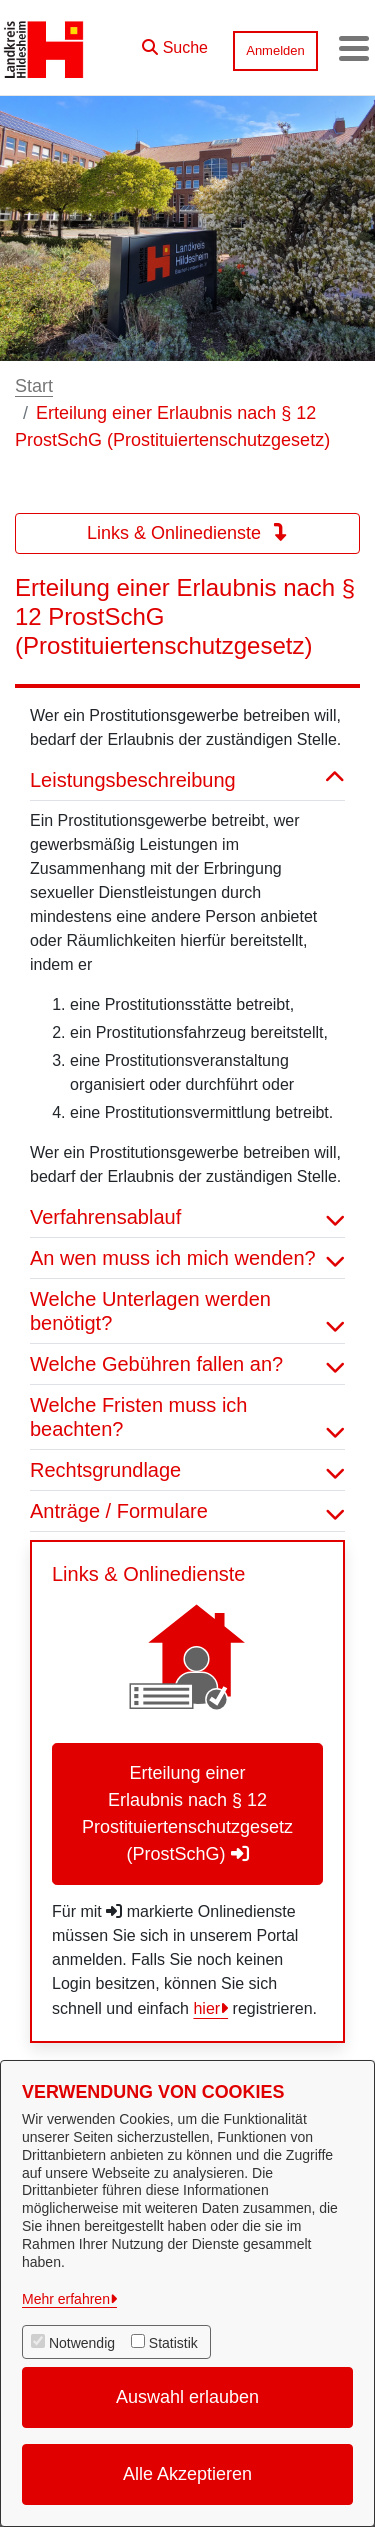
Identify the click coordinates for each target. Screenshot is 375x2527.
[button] (175, 43)
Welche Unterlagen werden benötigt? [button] (187, 1311)
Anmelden (275, 50)
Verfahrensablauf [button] (187, 1217)
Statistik (173, 2343)
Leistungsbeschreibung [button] (187, 780)
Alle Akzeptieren (187, 2474)
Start (34, 386)
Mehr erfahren (66, 2299)
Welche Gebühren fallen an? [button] (187, 1364)
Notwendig (82, 2343)
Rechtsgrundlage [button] (187, 1470)
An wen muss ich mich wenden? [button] (187, 1258)
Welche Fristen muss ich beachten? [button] (187, 1417)
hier (206, 2008)
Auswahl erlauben (187, 2397)
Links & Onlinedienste (187, 533)
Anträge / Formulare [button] (187, 1511)
